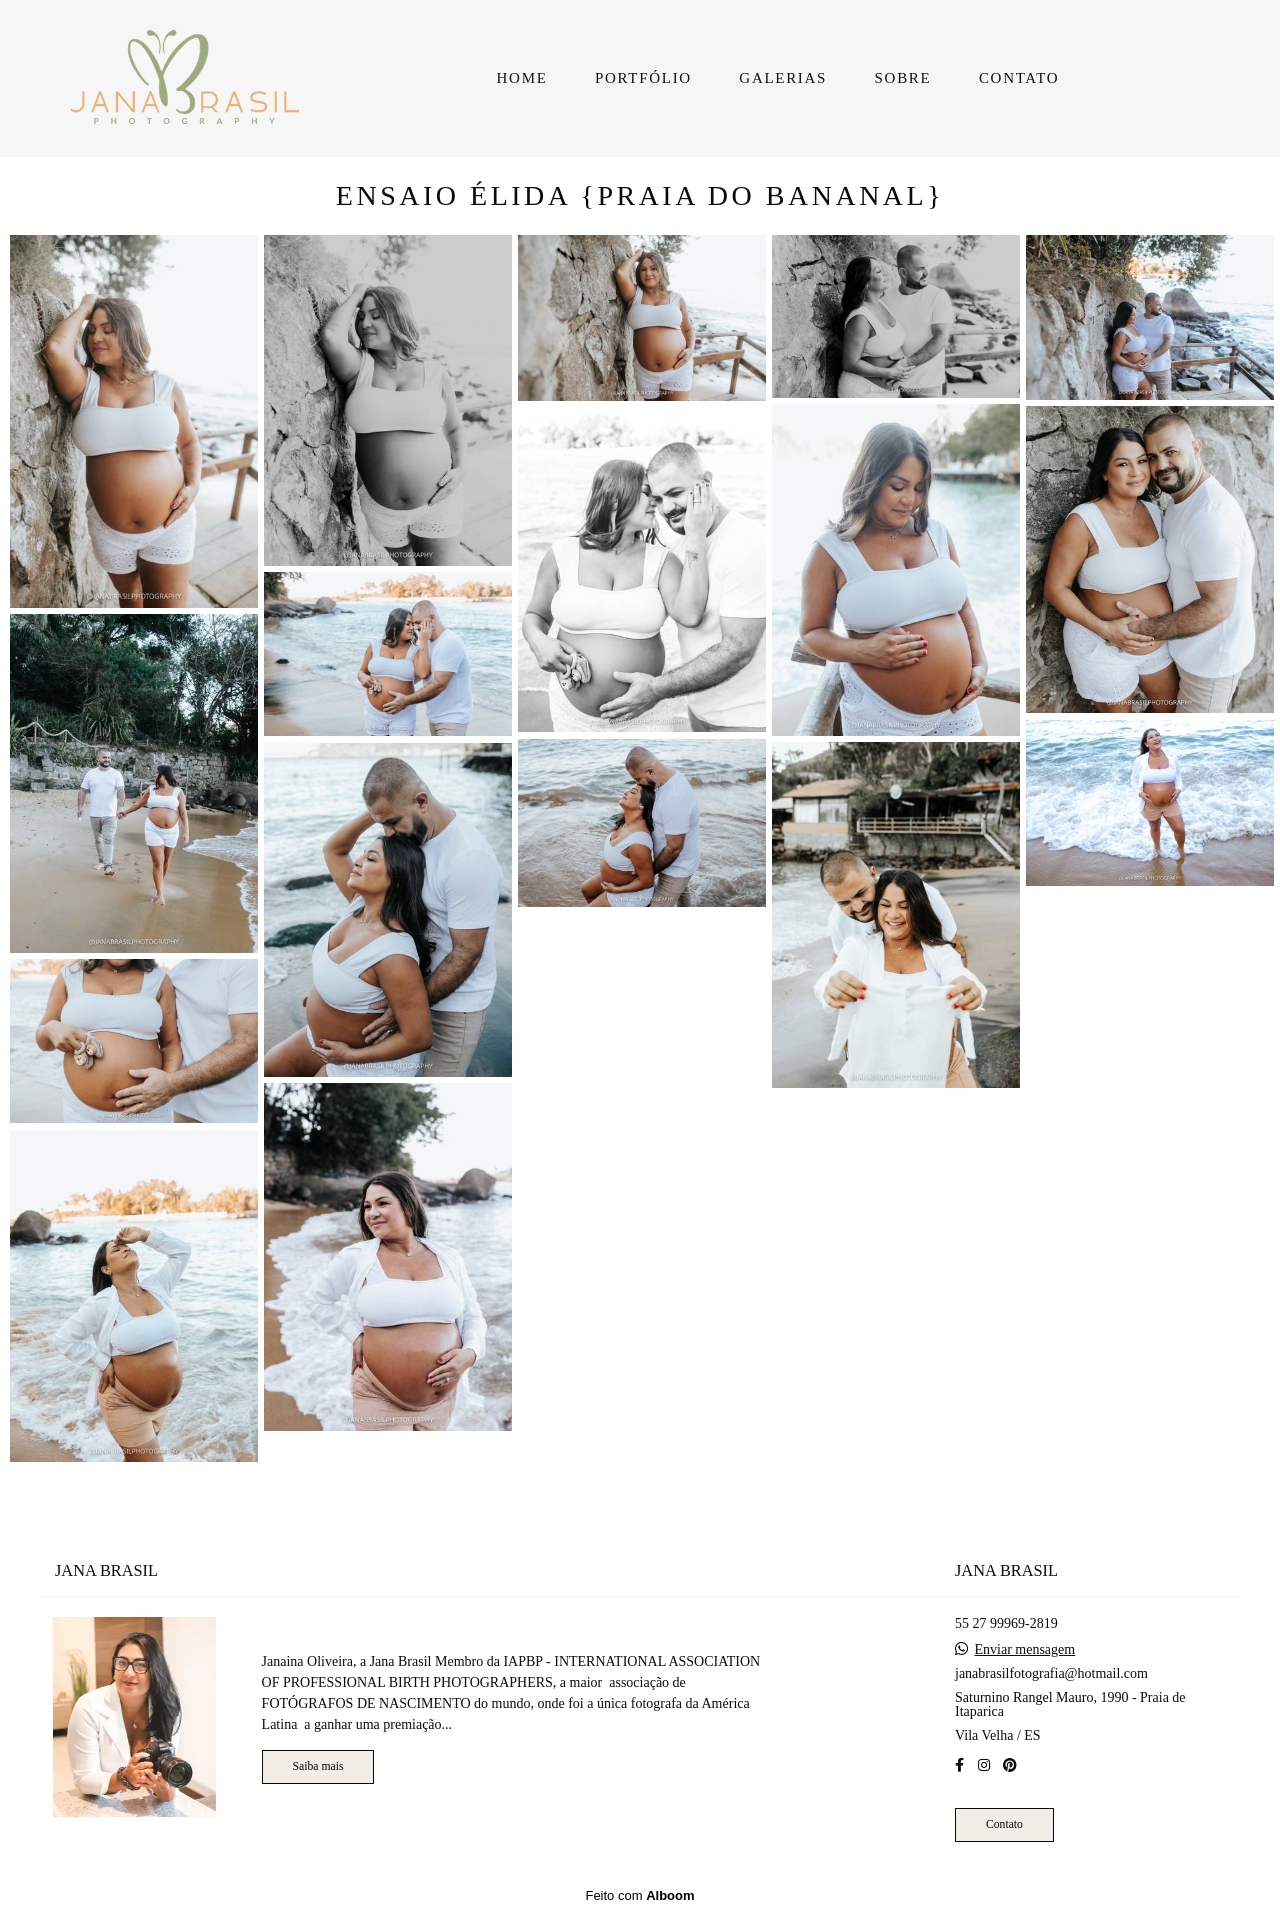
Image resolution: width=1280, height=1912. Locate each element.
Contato (1004, 1824)
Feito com (639, 1895)
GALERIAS (783, 78)
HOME (522, 78)
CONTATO (1019, 78)
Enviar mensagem (1025, 1650)
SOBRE (903, 78)
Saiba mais (318, 1766)
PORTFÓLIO (643, 78)
